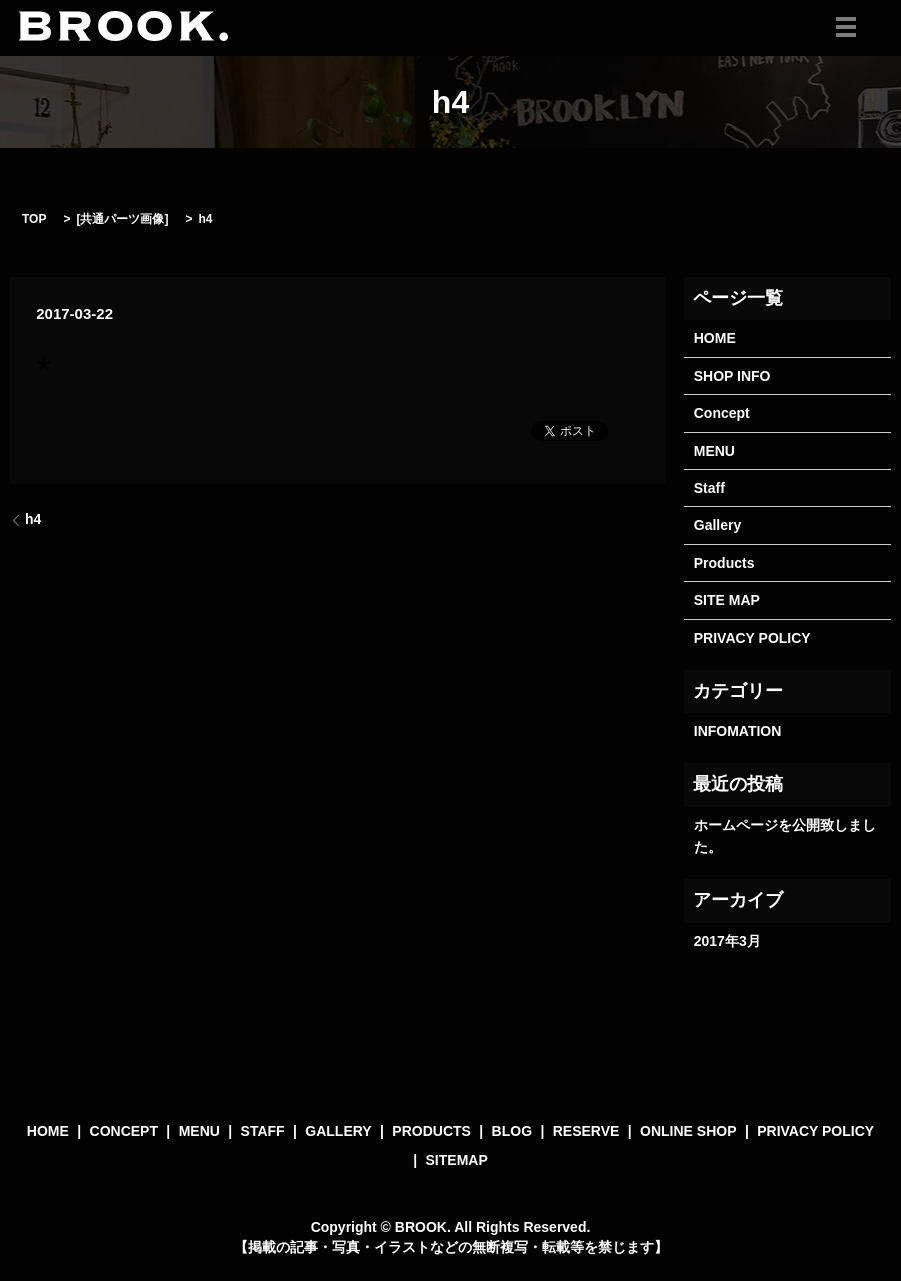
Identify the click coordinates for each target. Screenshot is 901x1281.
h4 (33, 519)
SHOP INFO (732, 376)
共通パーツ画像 (122, 219)
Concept (722, 413)
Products (724, 563)
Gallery (717, 525)
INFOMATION (738, 731)
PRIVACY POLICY (752, 638)
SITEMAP (457, 1160)
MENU (714, 451)
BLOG (512, 1131)
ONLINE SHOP (688, 1131)
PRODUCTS (431, 1131)
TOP (34, 219)
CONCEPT (124, 1131)
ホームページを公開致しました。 (785, 836)
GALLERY (338, 1131)
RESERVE (586, 1131)
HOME (715, 338)
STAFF (263, 1131)
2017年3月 (727, 941)
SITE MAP (727, 600)
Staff (709, 488)
